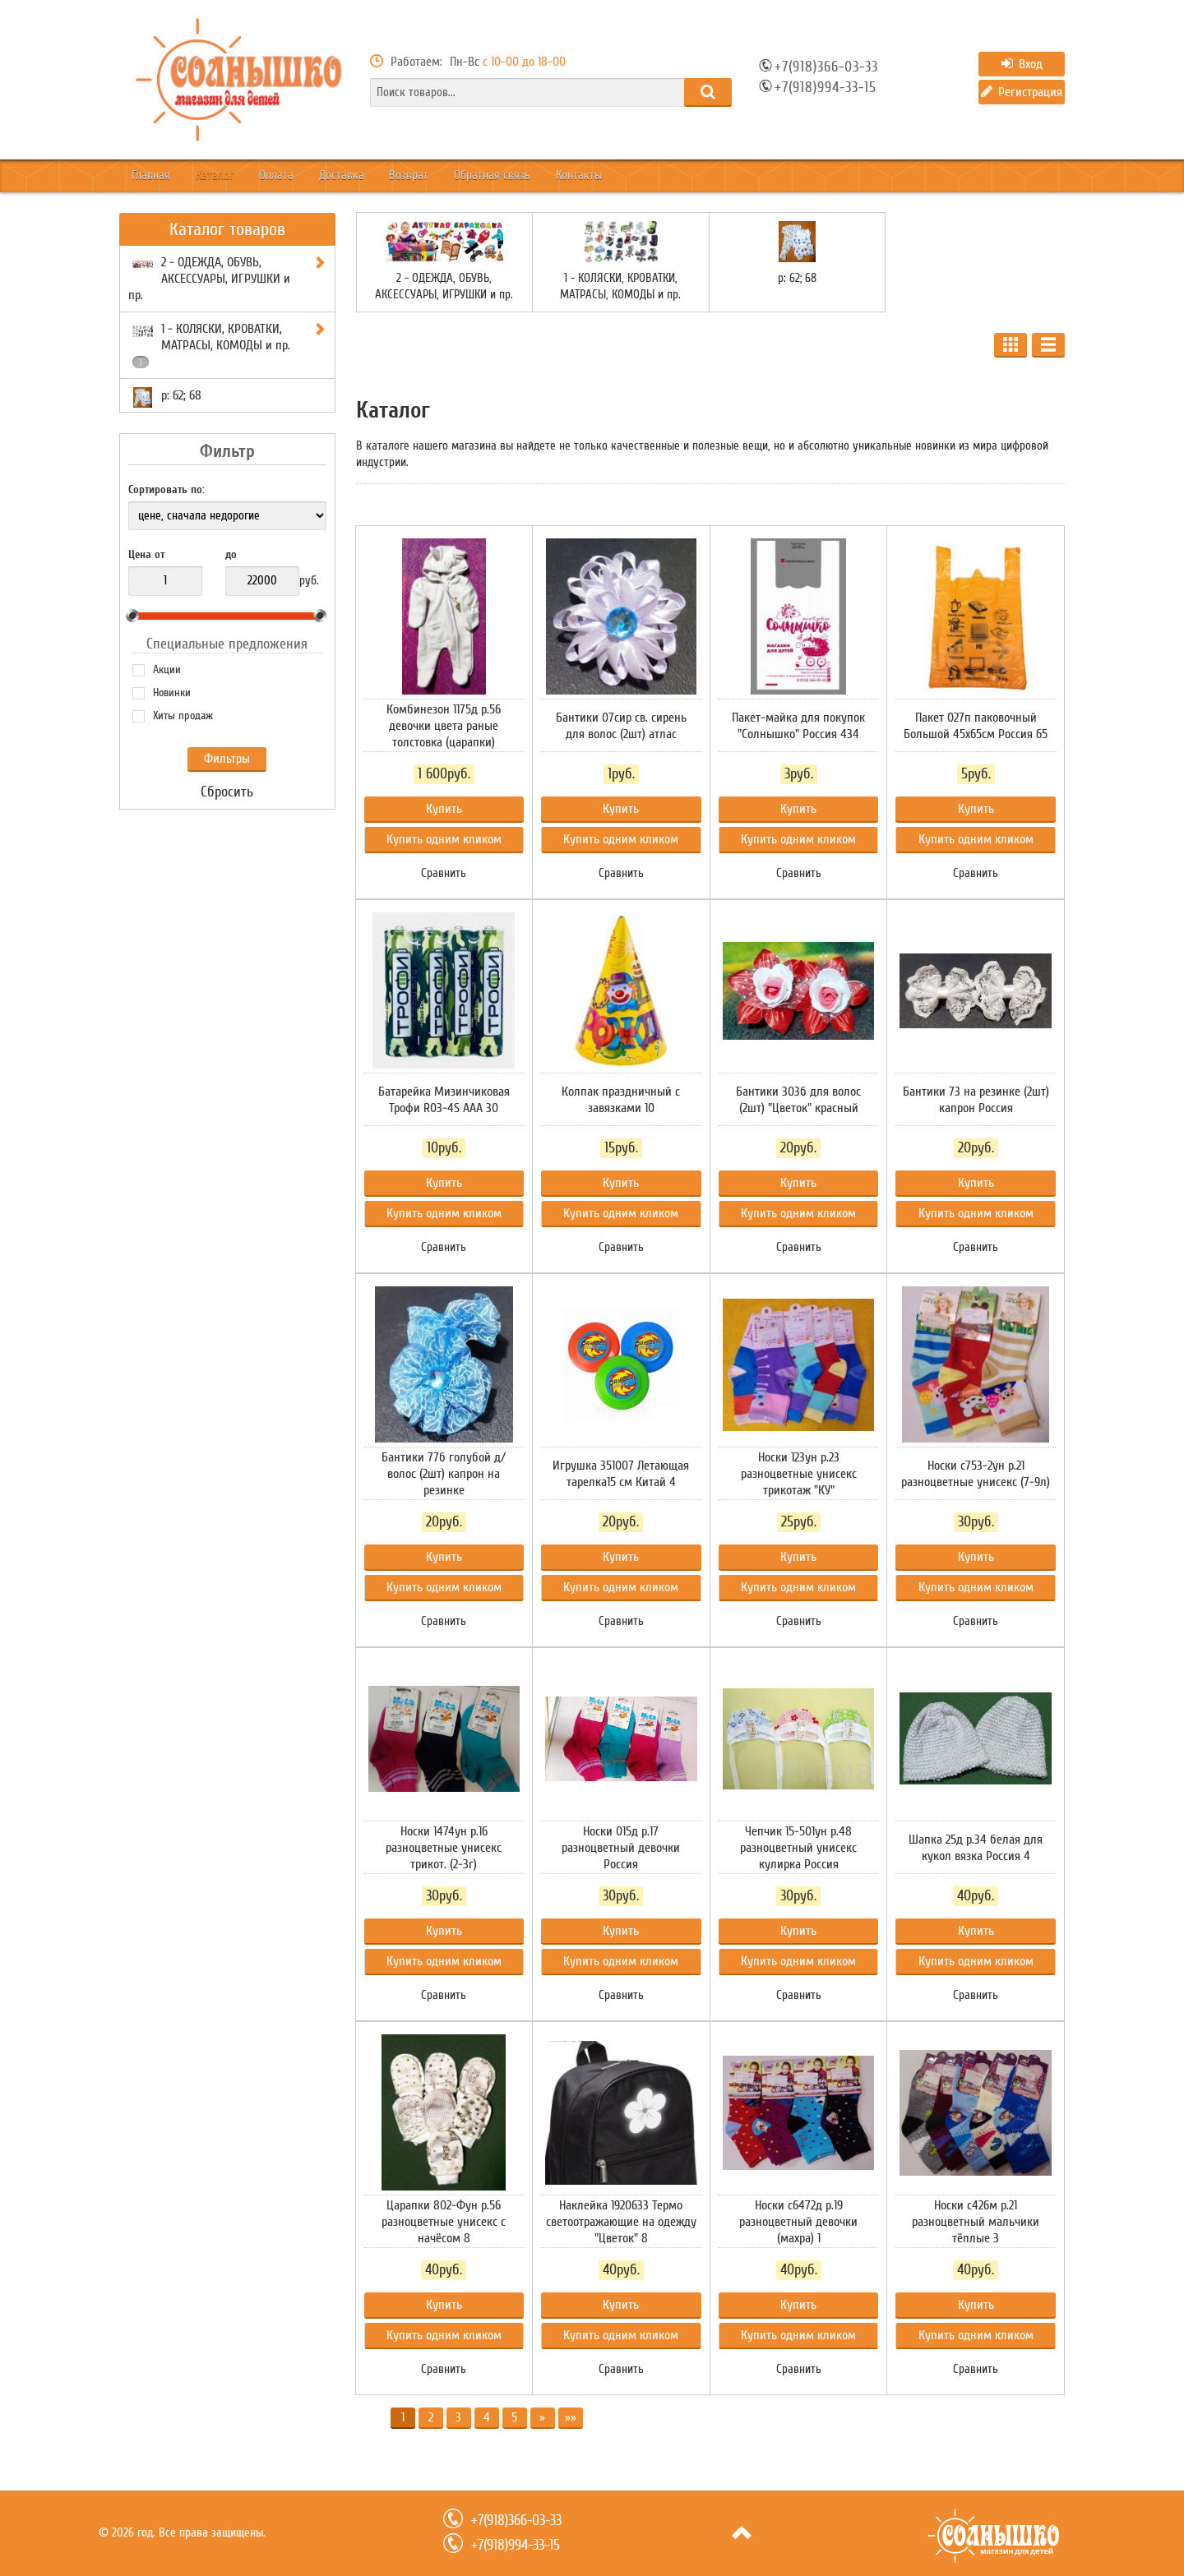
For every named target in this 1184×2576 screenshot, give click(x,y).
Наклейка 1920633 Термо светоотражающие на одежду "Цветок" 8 (621, 2222)
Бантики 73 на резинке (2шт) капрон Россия (976, 1099)
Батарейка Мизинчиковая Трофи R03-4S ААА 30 (444, 1099)
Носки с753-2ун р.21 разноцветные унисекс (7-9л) (975, 1473)
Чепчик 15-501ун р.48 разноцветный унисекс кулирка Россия (798, 1848)
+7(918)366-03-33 (826, 67)
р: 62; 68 (797, 278)
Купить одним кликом (444, 839)
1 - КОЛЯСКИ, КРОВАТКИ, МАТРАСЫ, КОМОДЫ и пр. (620, 286)
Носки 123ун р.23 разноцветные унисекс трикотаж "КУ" (799, 1474)
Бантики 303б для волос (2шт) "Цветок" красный (798, 1099)
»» (570, 2417)
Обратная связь (587, 176)
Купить (444, 808)
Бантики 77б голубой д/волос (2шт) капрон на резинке (444, 1474)
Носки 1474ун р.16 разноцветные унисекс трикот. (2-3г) (444, 1848)
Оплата (321, 176)
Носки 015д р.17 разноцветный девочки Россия (621, 1848)
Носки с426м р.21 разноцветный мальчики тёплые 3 (975, 2222)
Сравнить (443, 873)
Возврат (487, 176)
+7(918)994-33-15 (825, 88)
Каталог (242, 176)
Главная (160, 176)
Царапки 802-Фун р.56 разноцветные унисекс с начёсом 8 (444, 2222)
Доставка (404, 176)
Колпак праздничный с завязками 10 (621, 1099)
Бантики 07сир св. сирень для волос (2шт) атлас (621, 725)
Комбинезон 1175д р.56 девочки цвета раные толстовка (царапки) (443, 726)
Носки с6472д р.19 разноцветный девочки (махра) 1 (798, 2222)
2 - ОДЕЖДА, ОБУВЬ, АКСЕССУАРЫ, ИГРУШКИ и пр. (444, 286)
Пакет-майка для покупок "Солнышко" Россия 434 (798, 725)
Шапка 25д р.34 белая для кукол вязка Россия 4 (976, 1847)
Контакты (692, 176)
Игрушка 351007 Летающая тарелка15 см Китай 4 (621, 1473)
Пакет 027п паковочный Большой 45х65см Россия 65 (976, 725)
